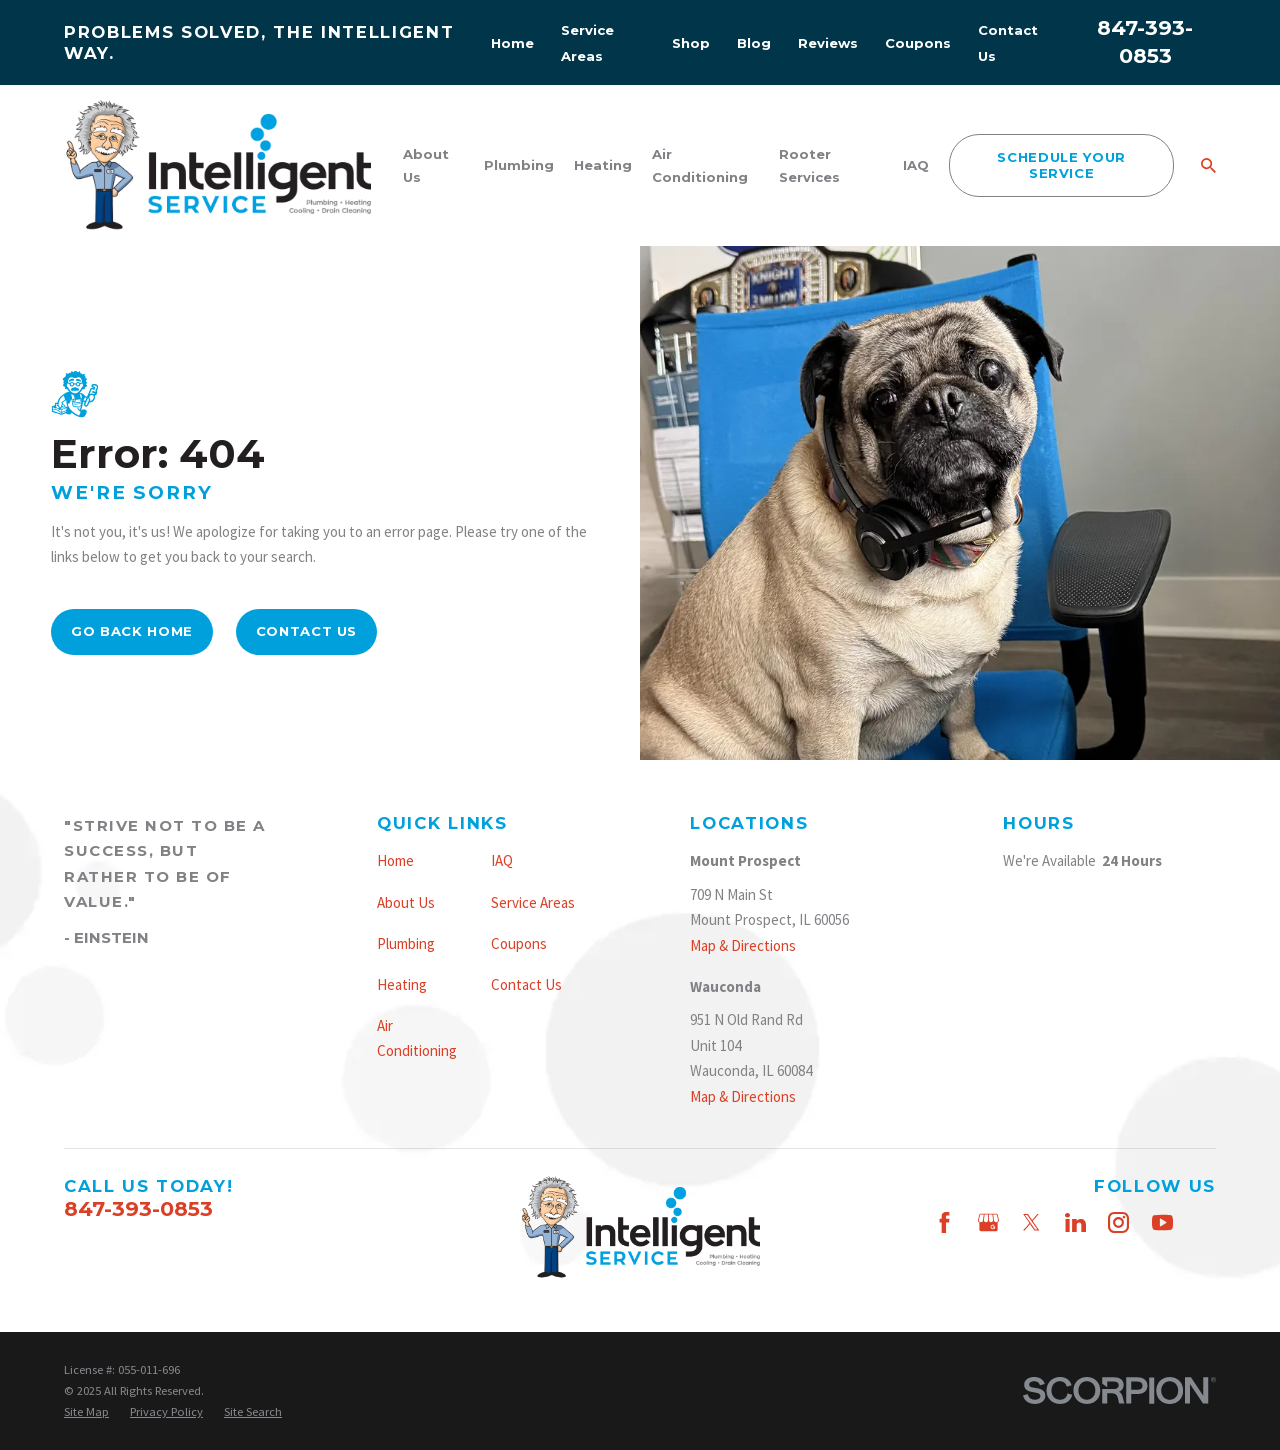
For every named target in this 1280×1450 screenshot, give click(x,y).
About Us (406, 902)
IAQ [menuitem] (916, 165)
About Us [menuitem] (426, 165)
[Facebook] (944, 1222)
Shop (691, 43)
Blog (754, 43)
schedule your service (1061, 165)
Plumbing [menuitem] (519, 165)
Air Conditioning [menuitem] (700, 165)
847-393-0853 (138, 1208)
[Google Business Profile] (988, 1222)
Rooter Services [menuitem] (809, 165)
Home (512, 43)
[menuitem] (86, 1411)
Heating (402, 984)
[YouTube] (1162, 1222)
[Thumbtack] (1205, 1222)
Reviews (828, 43)
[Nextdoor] (1205, 1265)
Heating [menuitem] (603, 165)
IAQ (502, 860)
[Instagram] (1118, 1222)
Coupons (918, 43)
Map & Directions (743, 945)
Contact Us (307, 631)
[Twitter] (1031, 1222)
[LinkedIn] (1075, 1222)
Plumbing (406, 943)
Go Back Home (132, 631)
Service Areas (533, 902)
